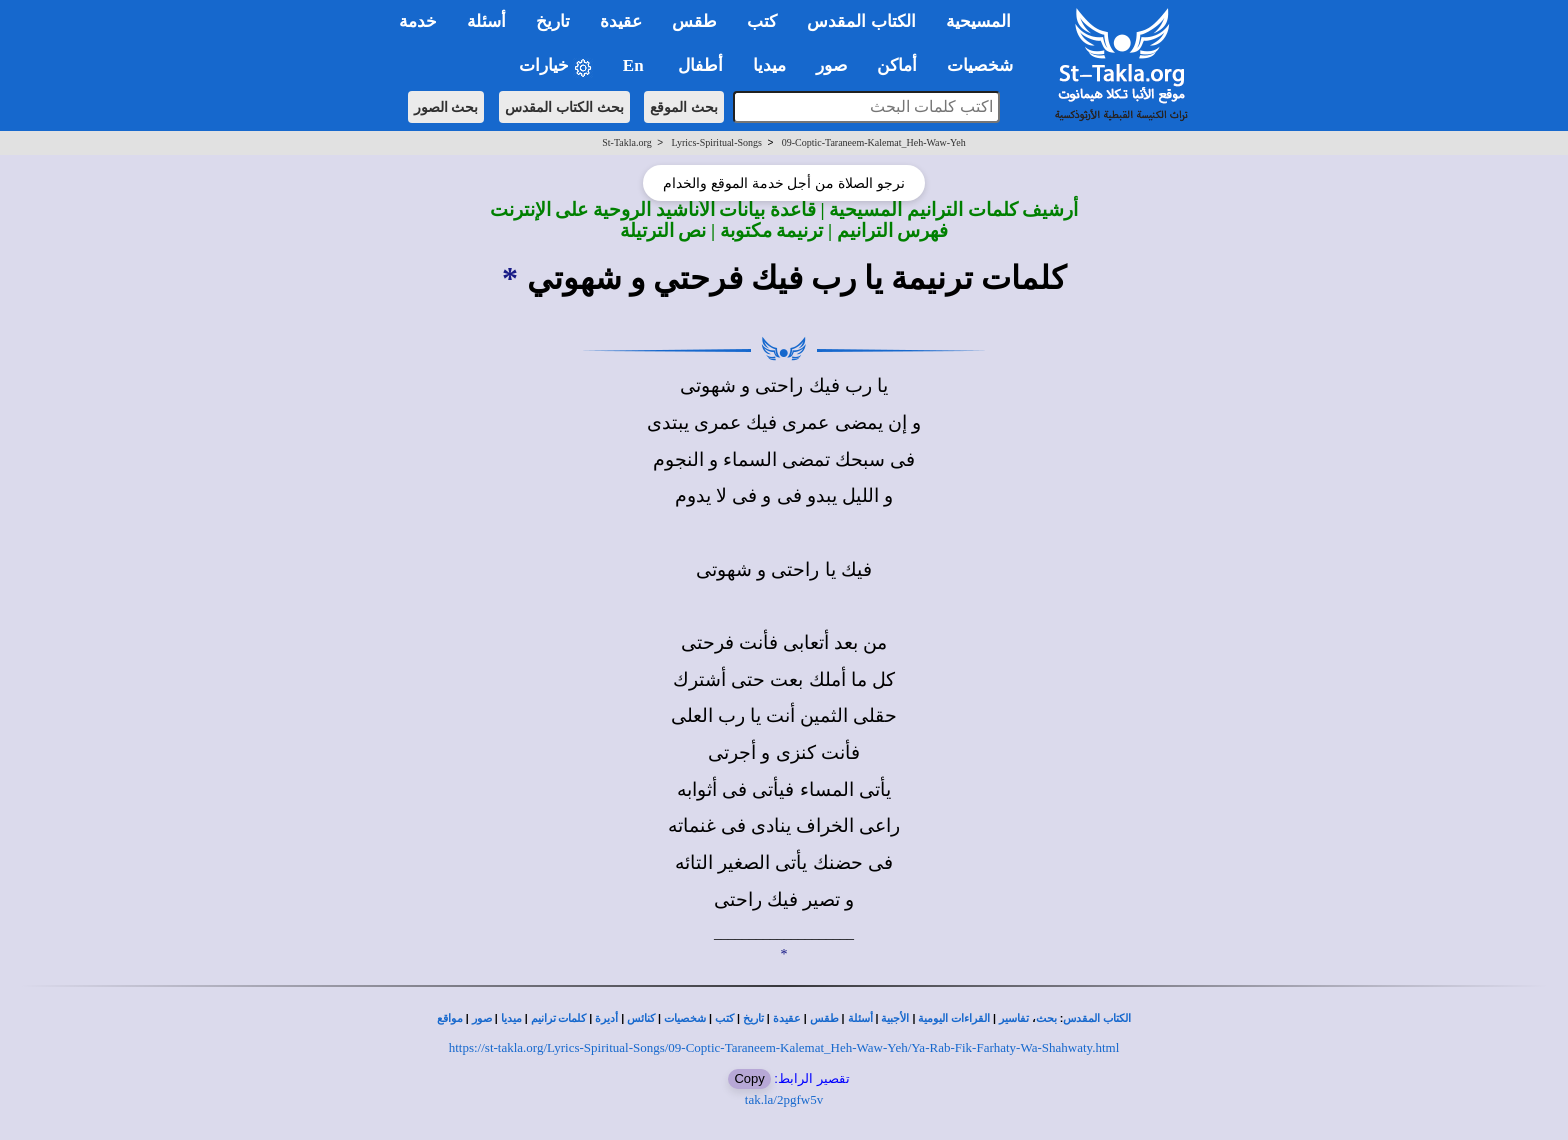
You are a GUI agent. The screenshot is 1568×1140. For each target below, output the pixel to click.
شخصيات (685, 1018)
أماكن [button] (897, 65)
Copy (749, 1078)
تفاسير (1014, 1018)
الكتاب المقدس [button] (861, 21)
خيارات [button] (556, 66)
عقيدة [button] (621, 21)
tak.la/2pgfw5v (784, 1099)
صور (482, 1018)
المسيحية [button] (978, 21)
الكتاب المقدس (1097, 1018)
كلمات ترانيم (559, 1018)
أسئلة (860, 1018)
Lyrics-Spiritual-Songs (716, 142)
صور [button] (831, 65)
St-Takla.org (626, 142)
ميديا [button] (769, 65)
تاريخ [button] (553, 21)
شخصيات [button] (986, 65)
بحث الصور (446, 107)
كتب (724, 1018)
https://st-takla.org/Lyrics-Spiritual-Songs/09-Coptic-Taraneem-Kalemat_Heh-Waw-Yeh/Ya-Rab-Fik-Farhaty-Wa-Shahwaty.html (784, 1047)
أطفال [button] (700, 65)
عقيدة (787, 1018)
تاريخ (753, 1018)
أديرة (606, 1018)
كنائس (641, 1018)
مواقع (450, 1018)
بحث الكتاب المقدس (564, 107)
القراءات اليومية (954, 1018)
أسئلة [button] (486, 21)
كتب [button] (762, 21)
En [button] (635, 65)
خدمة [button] (418, 21)
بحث (1046, 1018)
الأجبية (895, 1018)
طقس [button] (694, 21)
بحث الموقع (684, 107)
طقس (824, 1018)
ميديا (511, 1018)
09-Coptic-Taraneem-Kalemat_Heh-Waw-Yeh (874, 142)
